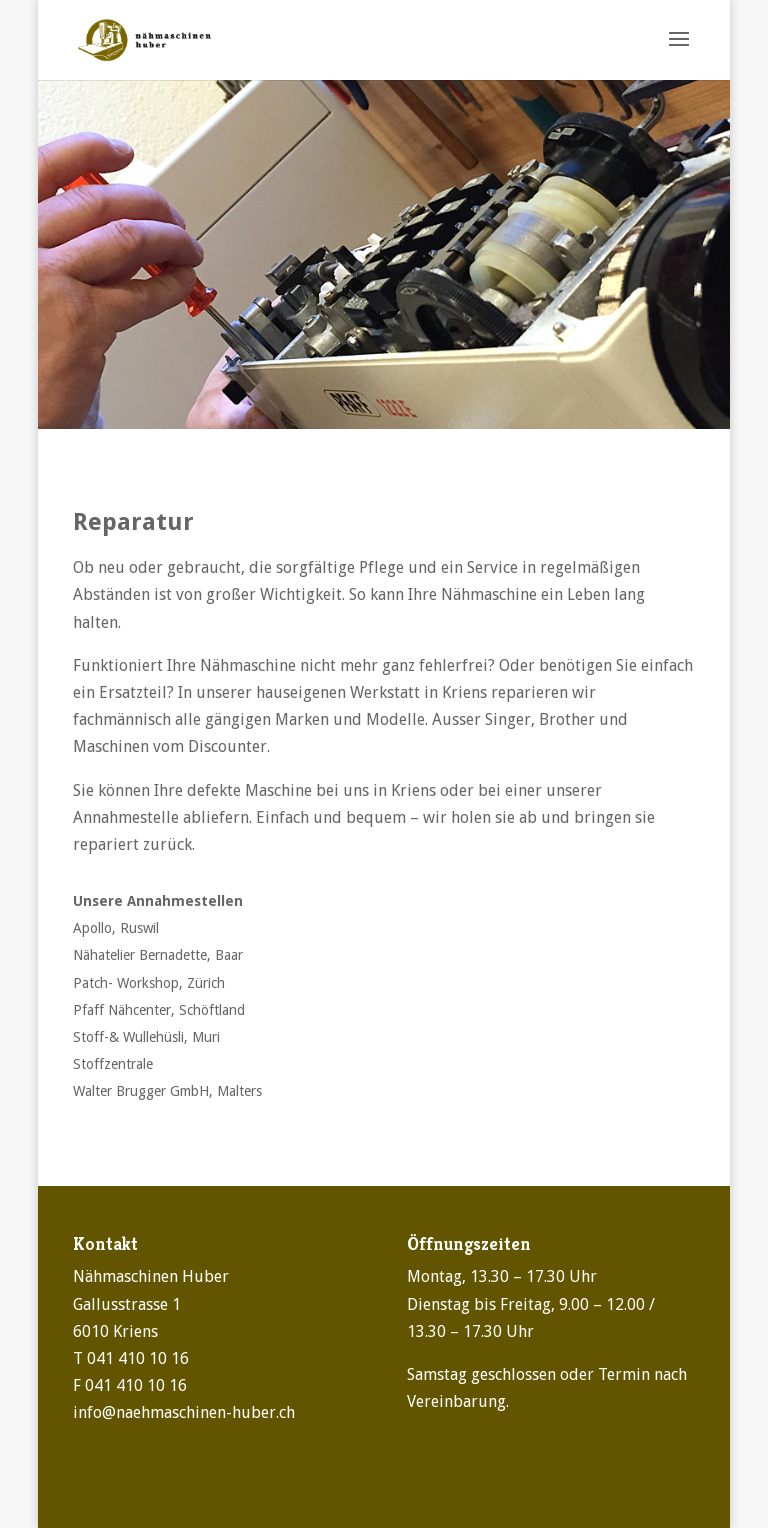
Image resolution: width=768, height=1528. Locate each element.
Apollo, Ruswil (116, 928)
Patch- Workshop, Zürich (149, 983)
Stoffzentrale (113, 1064)
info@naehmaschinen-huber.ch (184, 1412)
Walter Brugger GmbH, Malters (167, 1091)
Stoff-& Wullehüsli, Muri (146, 1037)
